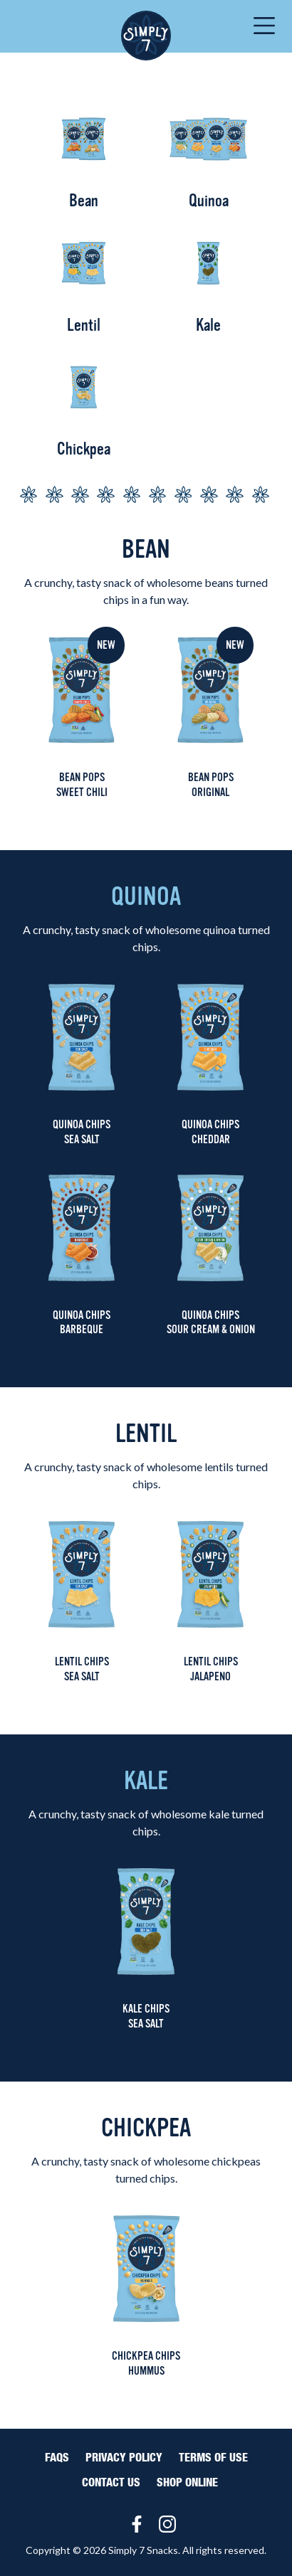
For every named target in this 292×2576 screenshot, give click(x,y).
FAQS (57, 2458)
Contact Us (111, 2482)
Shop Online (187, 2482)
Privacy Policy (123, 2458)
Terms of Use (213, 2458)
